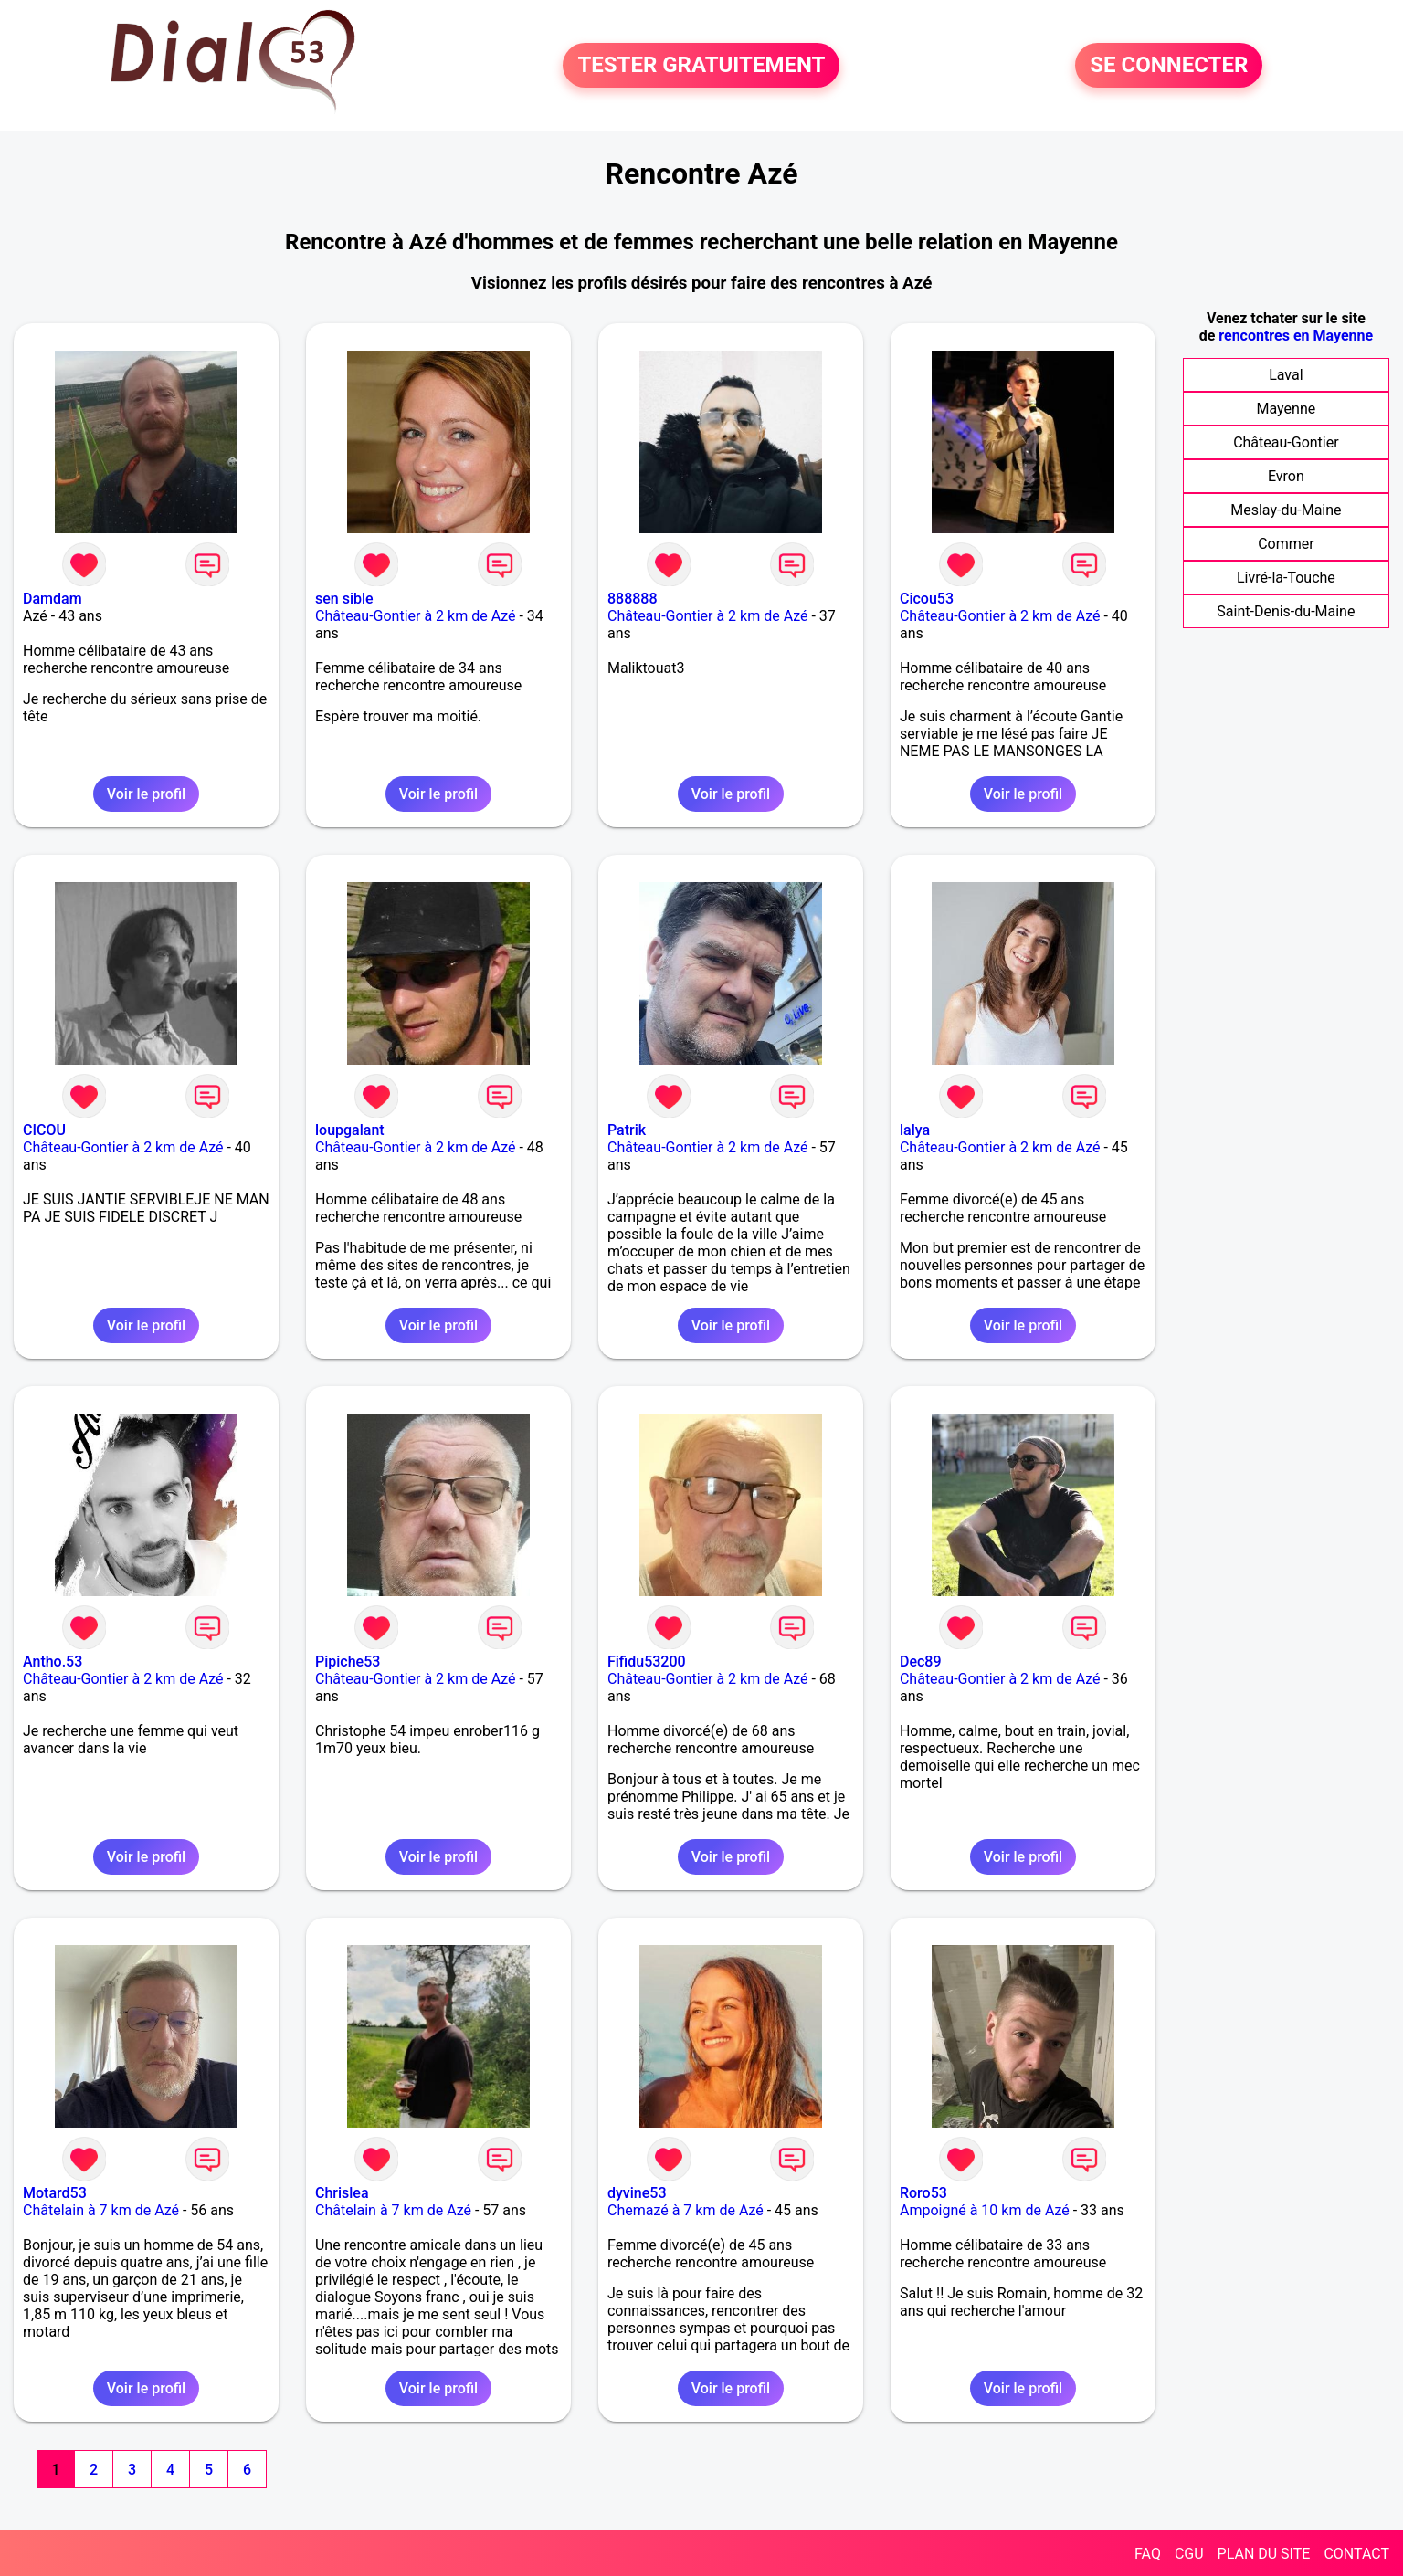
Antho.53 (52, 1661)
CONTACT (1356, 2553)
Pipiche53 (347, 1661)
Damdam (52, 598)
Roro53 (923, 2193)
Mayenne (1286, 408)
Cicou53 (927, 598)
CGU (1189, 2553)
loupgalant (350, 1130)
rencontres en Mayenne (1295, 335)
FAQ (1147, 2553)
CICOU (44, 1130)
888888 (632, 598)
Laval (1286, 375)
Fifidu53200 (646, 1661)
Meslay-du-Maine (1285, 510)
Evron (1286, 476)
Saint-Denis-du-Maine (1286, 611)
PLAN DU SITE (1264, 2553)
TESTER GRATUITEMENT (701, 66)
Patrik (626, 1130)
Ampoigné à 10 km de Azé (985, 2210)
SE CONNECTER (1169, 66)
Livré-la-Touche (1286, 577)
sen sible (344, 598)
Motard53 (55, 2193)
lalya (915, 1130)
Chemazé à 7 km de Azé (685, 2210)
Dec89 (921, 1661)
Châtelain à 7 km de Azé (101, 2210)
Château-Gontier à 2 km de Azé (415, 616)
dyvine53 (637, 2193)
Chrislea (342, 2193)
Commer (1286, 543)
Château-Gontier (1285, 442)
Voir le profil (146, 794)
